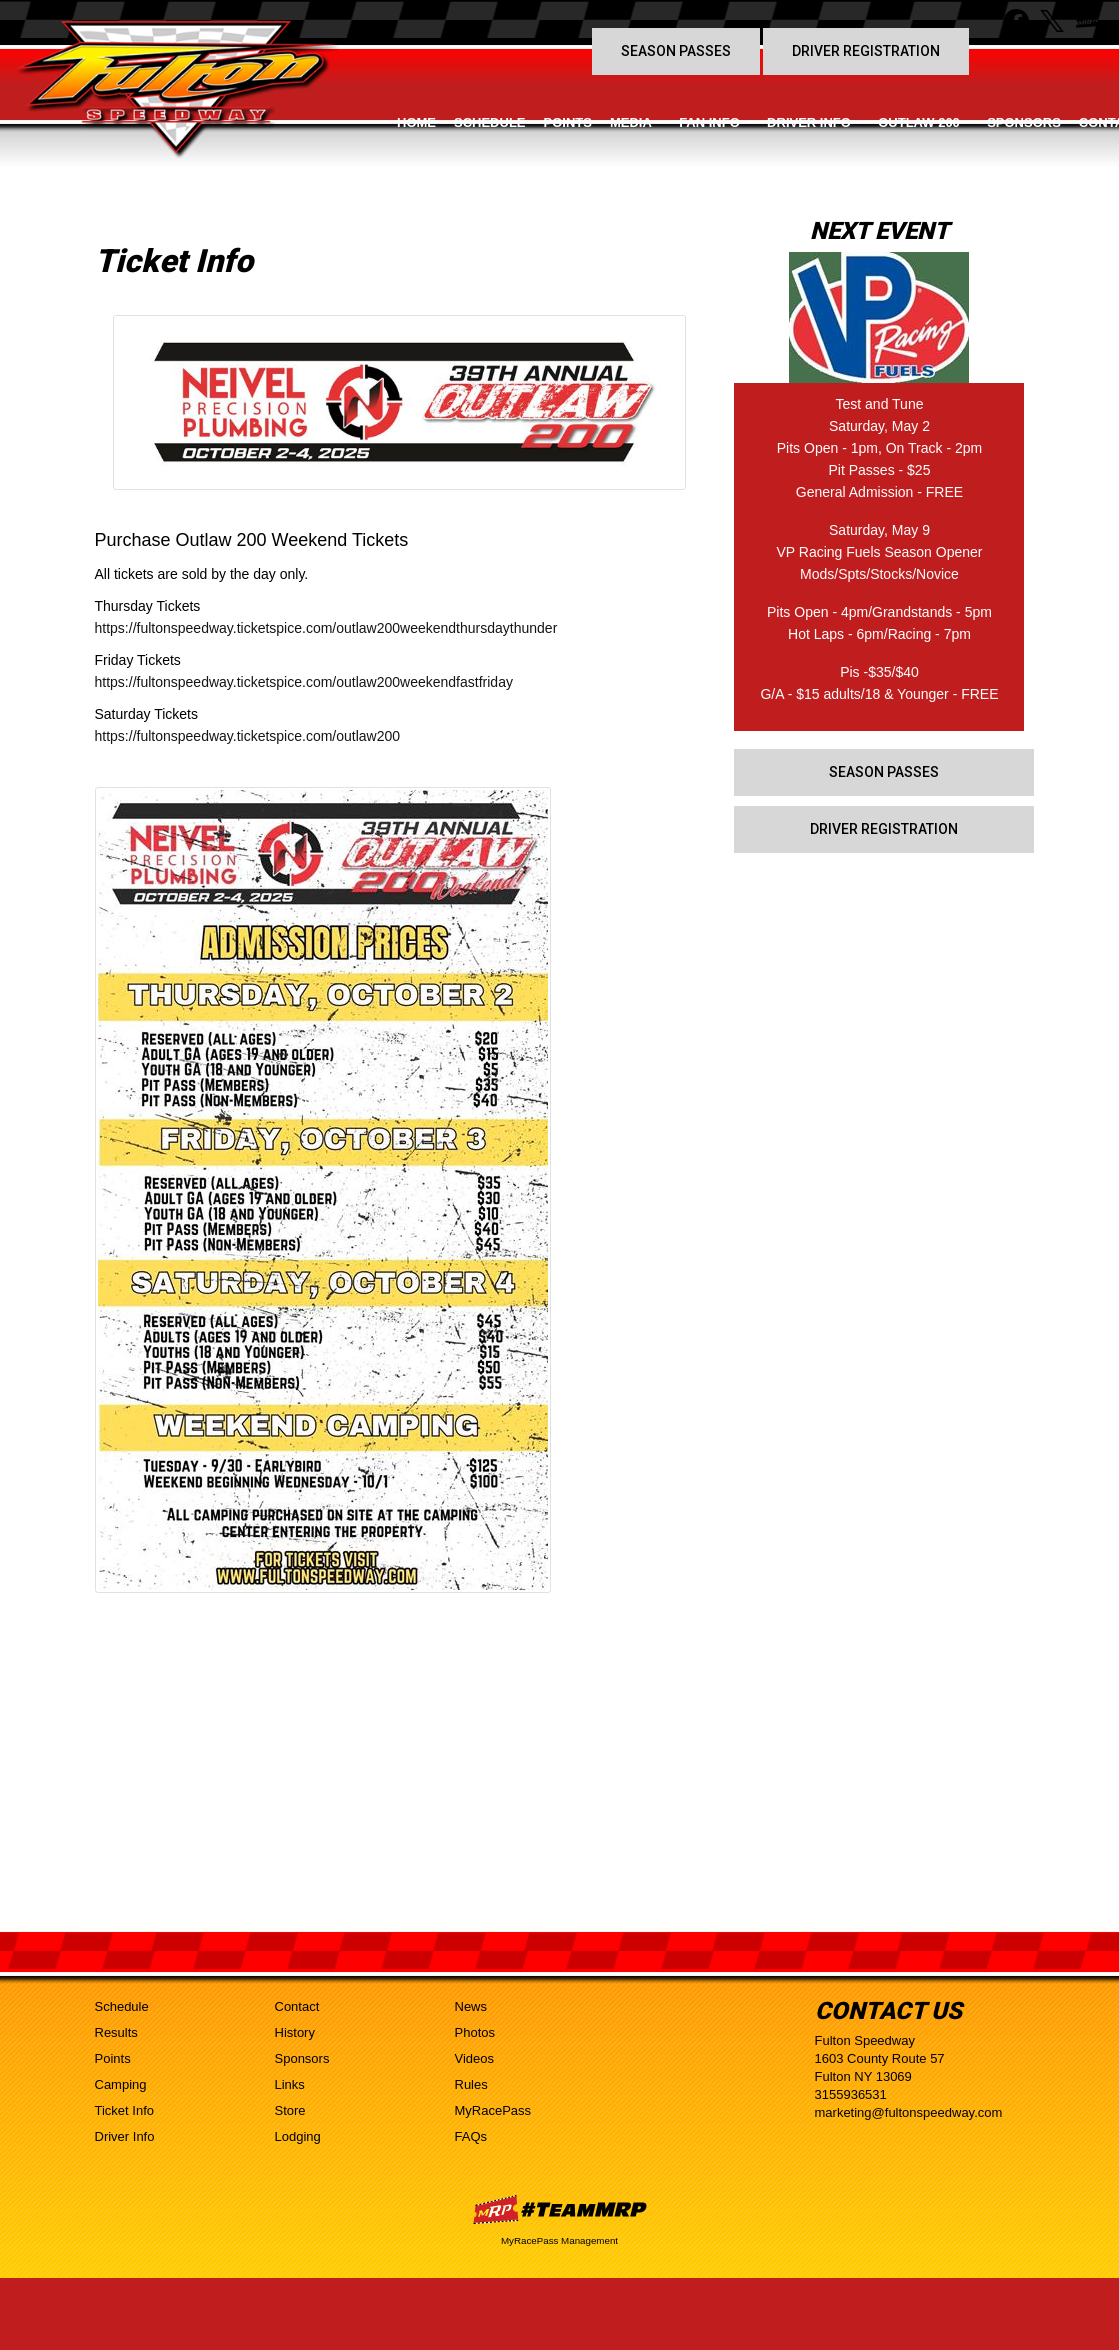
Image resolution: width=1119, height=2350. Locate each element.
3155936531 (851, 2094)
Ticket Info (124, 2110)
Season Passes (676, 51)
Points (568, 122)
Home (416, 122)
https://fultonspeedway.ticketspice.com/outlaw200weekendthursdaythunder (326, 628)
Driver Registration (866, 51)
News (471, 2006)
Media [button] (631, 122)
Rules (471, 2084)
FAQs (471, 2136)
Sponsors (1024, 122)
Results (116, 2032)
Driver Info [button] (809, 122)
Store (290, 2110)
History (295, 2032)
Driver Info (125, 2136)
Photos (475, 2032)
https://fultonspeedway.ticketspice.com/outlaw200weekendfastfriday (304, 682)
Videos (475, 2058)
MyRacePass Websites (560, 2209)
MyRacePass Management (559, 2240)
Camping (121, 2084)
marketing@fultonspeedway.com (909, 2112)
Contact (297, 2006)
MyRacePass (493, 2110)
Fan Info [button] (709, 122)
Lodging (298, 2136)
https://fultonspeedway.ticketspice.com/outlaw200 (248, 736)
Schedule (490, 122)
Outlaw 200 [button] (919, 122)
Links (290, 2084)
